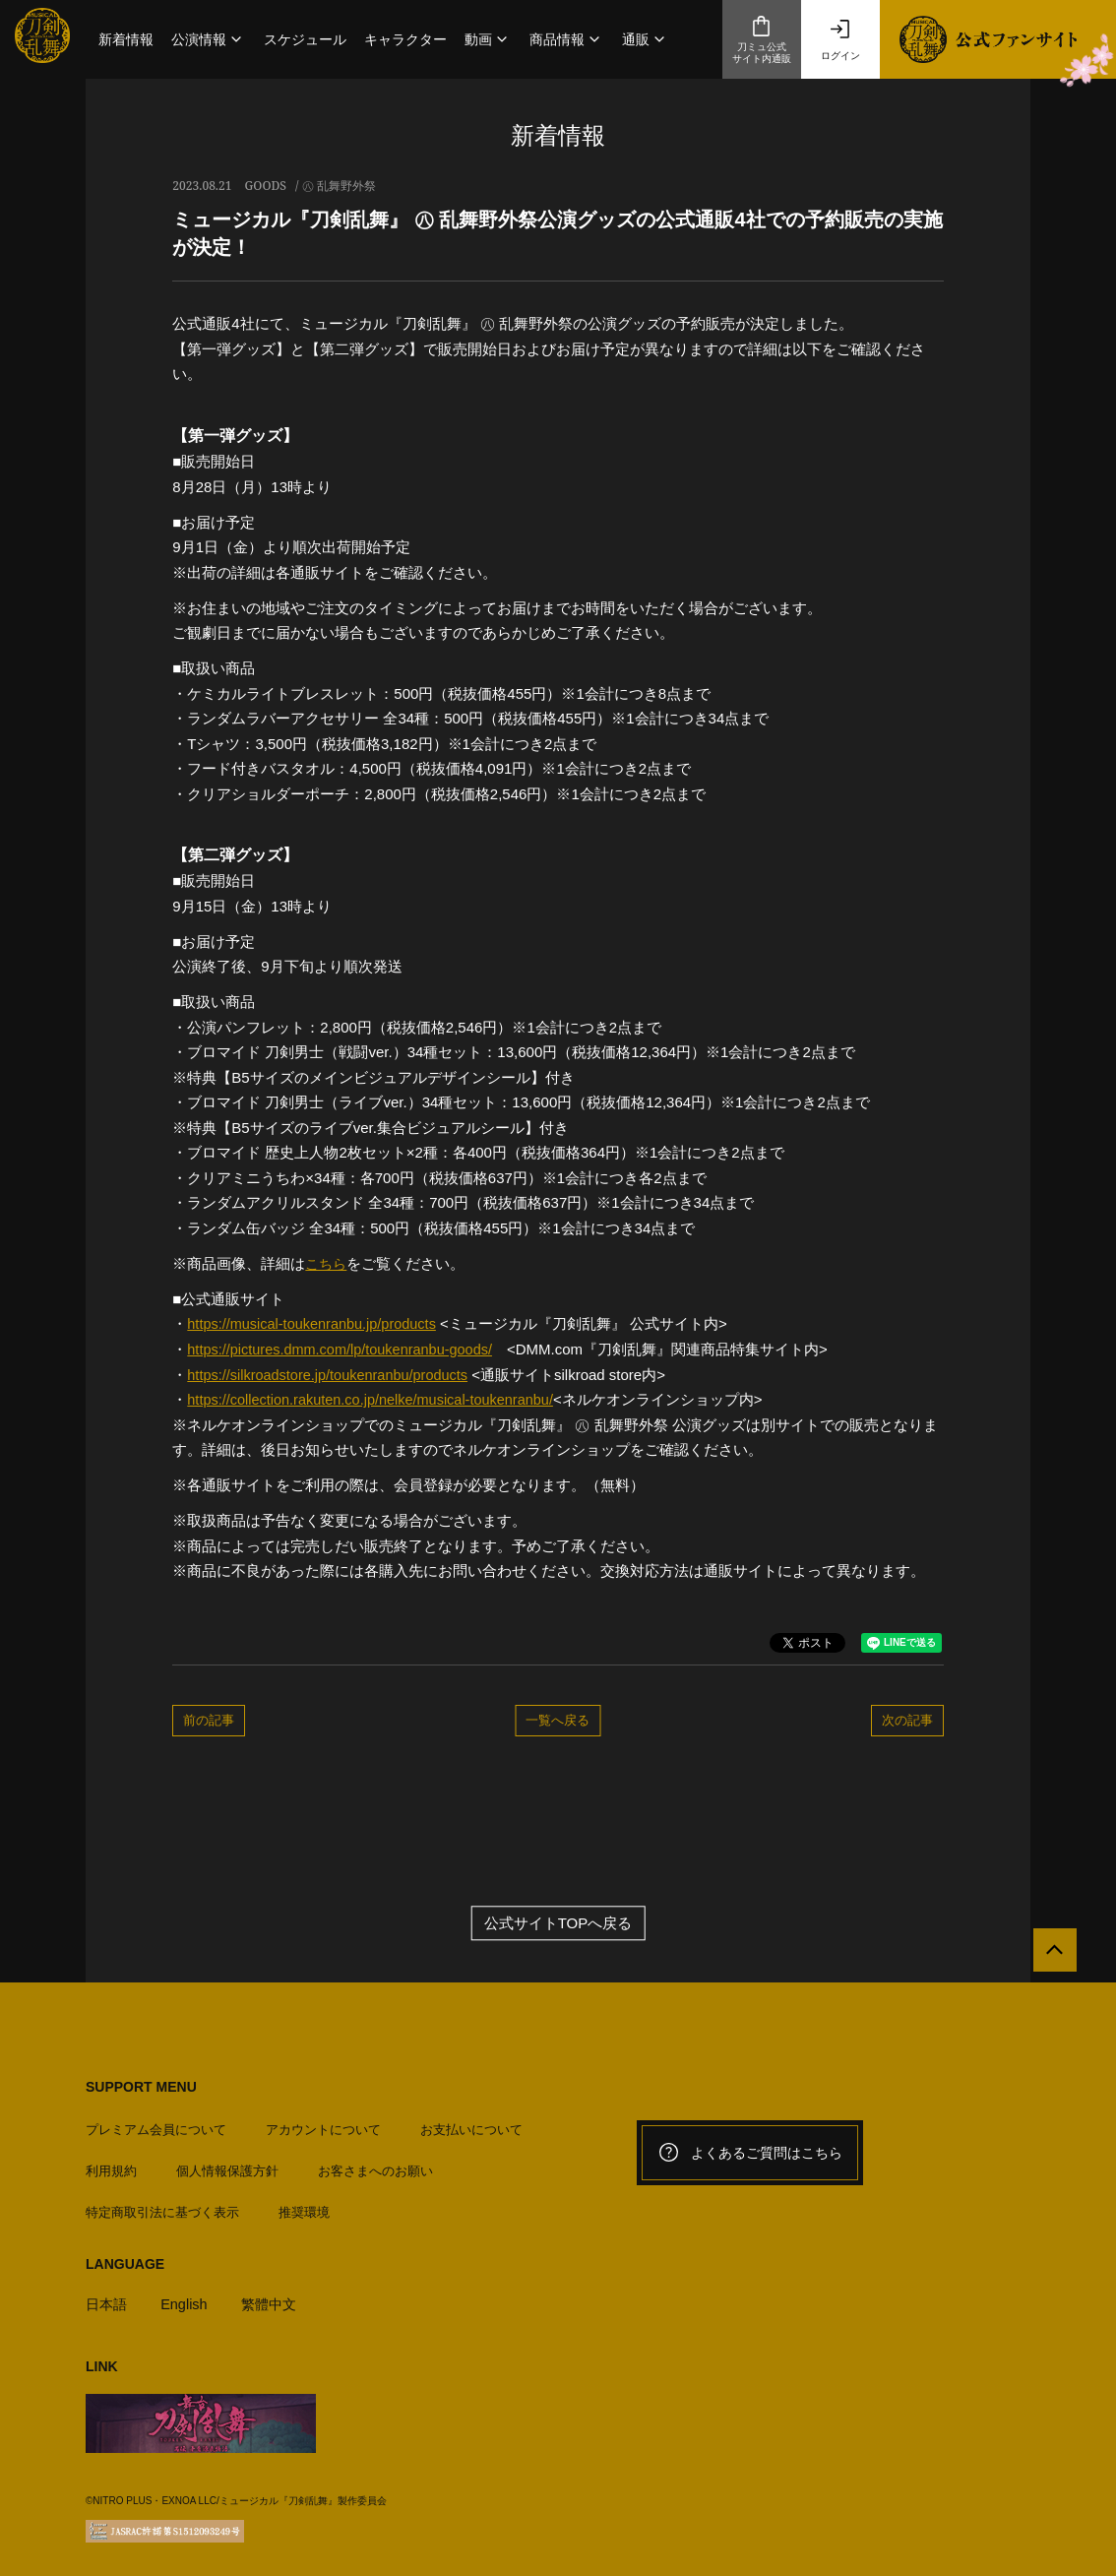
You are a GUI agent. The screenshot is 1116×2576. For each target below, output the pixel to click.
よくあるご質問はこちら (749, 2152)
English (187, 2298)
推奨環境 (304, 2206)
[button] (208, 39)
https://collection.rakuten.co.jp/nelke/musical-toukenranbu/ (376, 1399)
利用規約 (111, 2165)
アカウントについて (323, 2123)
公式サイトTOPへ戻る (558, 1923)
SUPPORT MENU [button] (141, 2086)
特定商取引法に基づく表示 (162, 2206)
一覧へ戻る (557, 1719)
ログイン (840, 39)
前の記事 (208, 1719)
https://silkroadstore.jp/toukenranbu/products (332, 1373)
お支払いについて (471, 2123)
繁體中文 (275, 2298)
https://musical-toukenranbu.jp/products (316, 1323)
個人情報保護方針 (227, 2165)
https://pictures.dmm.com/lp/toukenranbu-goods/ (345, 1349)
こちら (327, 1263)
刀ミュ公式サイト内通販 (761, 39)
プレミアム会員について (156, 2123)
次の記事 (907, 1719)
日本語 (108, 2298)
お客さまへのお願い (375, 2165)
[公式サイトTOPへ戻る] (1050, 1954)
